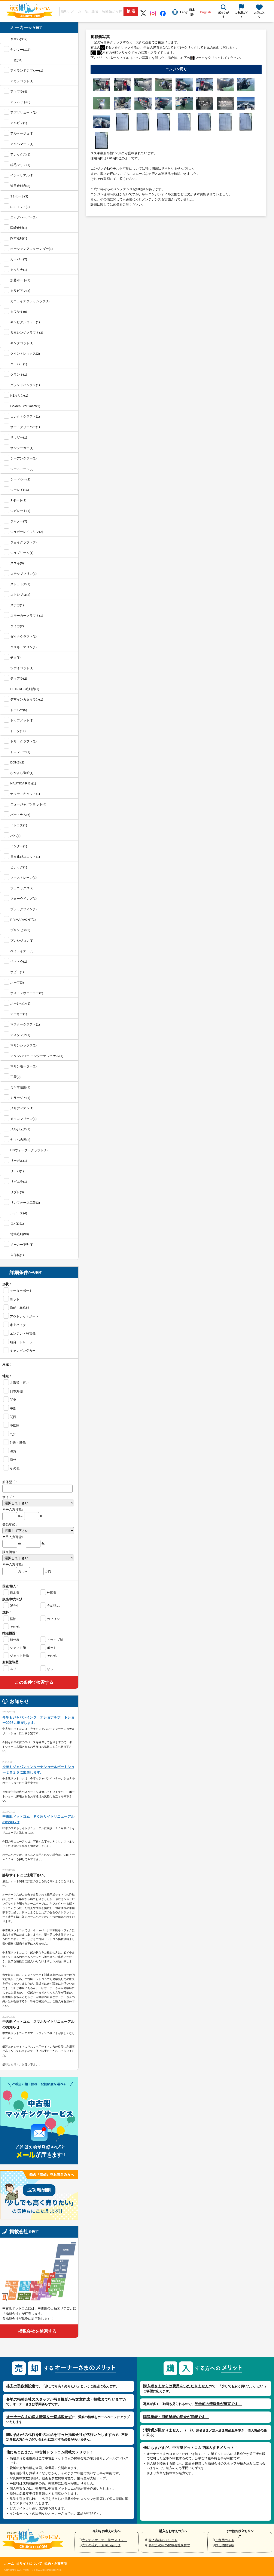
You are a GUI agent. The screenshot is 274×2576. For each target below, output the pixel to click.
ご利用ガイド (224, 2540)
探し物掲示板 (224, 2545)
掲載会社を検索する (37, 2331)
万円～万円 (39, 1561)
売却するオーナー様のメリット (104, 2540)
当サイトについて (29, 2563)
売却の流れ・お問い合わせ (101, 2545)
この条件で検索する (34, 1682)
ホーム (9, 2563)
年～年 (39, 1534)
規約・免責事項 (55, 2563)
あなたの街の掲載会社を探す (169, 2545)
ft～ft (39, 1506)
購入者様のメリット (163, 2540)
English (205, 12)
